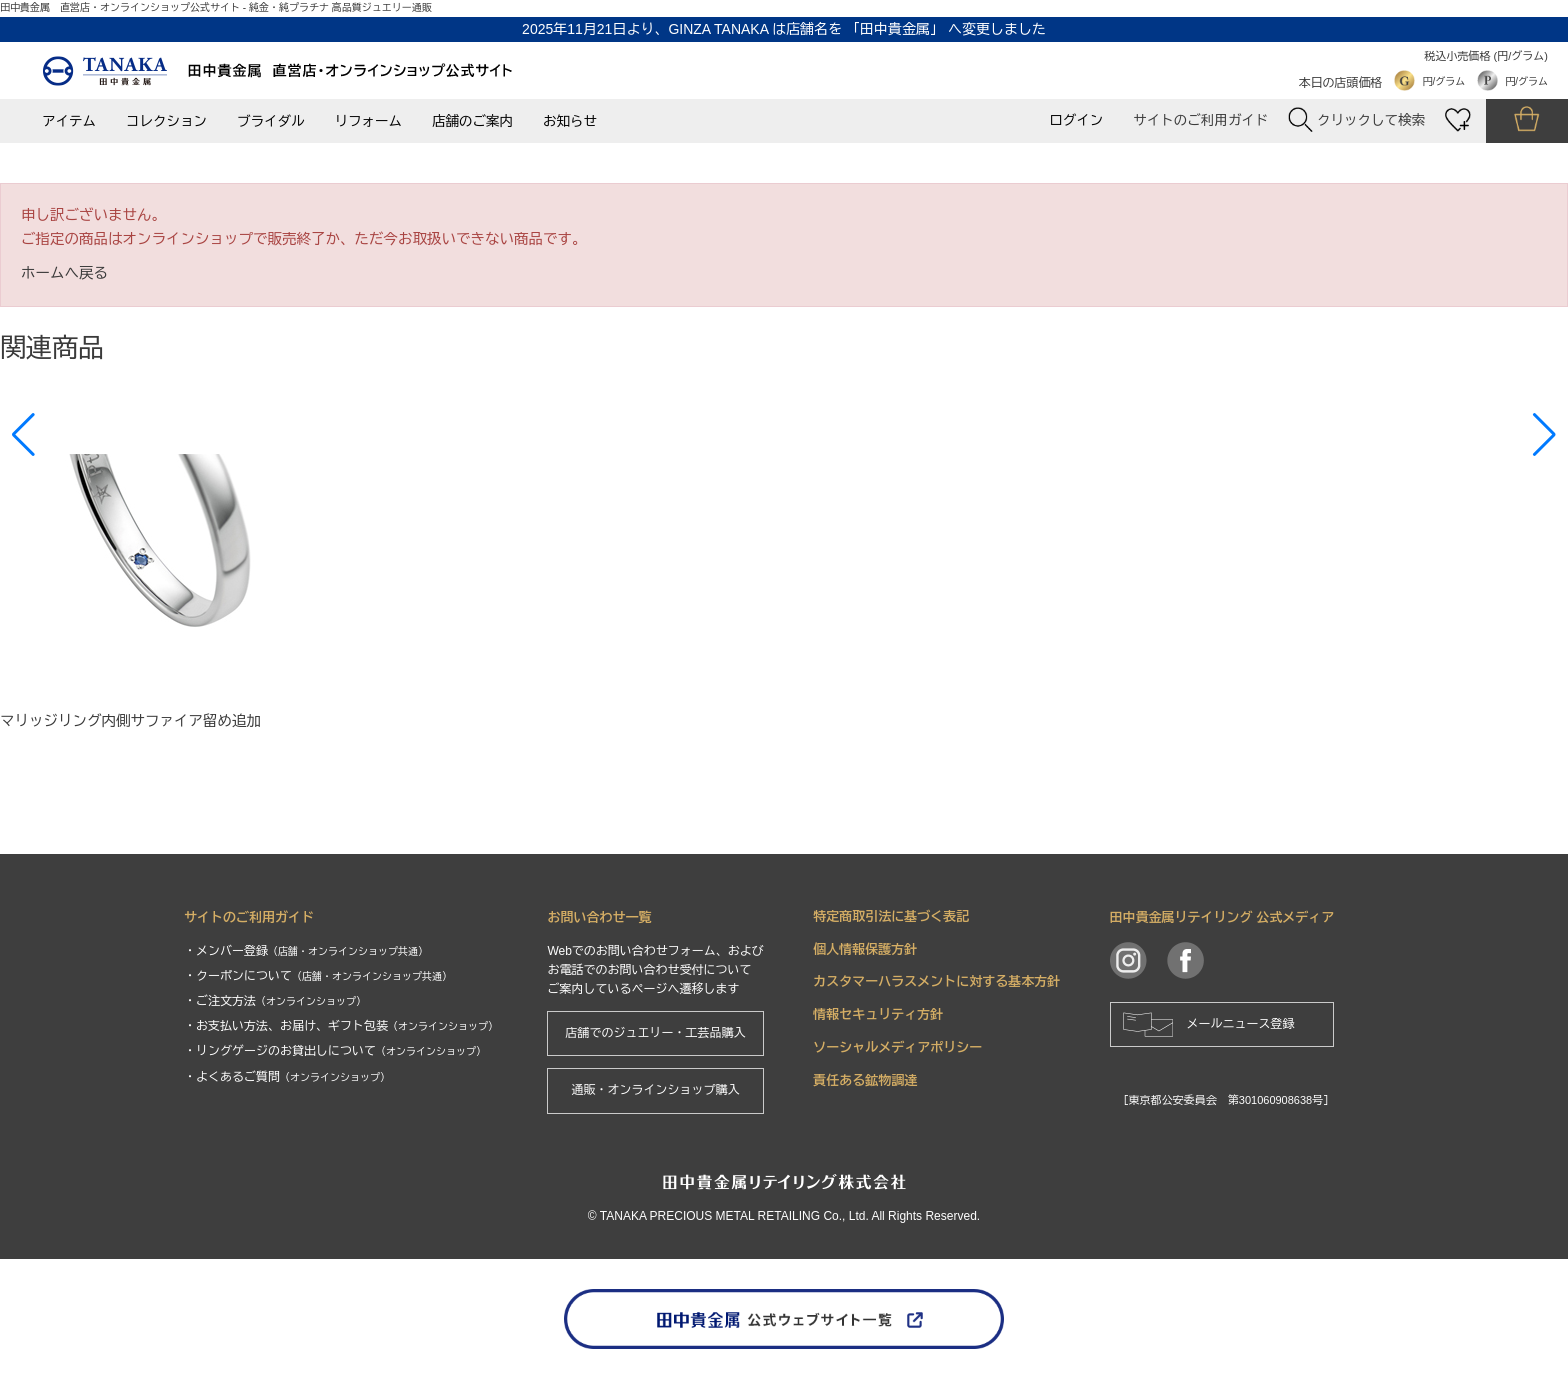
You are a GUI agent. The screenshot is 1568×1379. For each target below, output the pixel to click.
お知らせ (570, 121)
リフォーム (369, 121)
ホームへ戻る (64, 273)
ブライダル (271, 121)
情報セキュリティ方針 (878, 1014)
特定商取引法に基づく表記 (891, 916)
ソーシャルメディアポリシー (897, 1047)
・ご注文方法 (275, 1001)
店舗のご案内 (472, 121)
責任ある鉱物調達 (865, 1080)
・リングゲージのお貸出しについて (335, 1051)
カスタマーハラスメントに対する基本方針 (936, 981)
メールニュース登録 (1241, 1024)
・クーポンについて (318, 976)
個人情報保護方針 (865, 949)
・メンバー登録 (306, 951)
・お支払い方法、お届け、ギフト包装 (341, 1026)
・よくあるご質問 (287, 1077)
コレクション (166, 121)
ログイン (1076, 120)
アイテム (69, 121)
